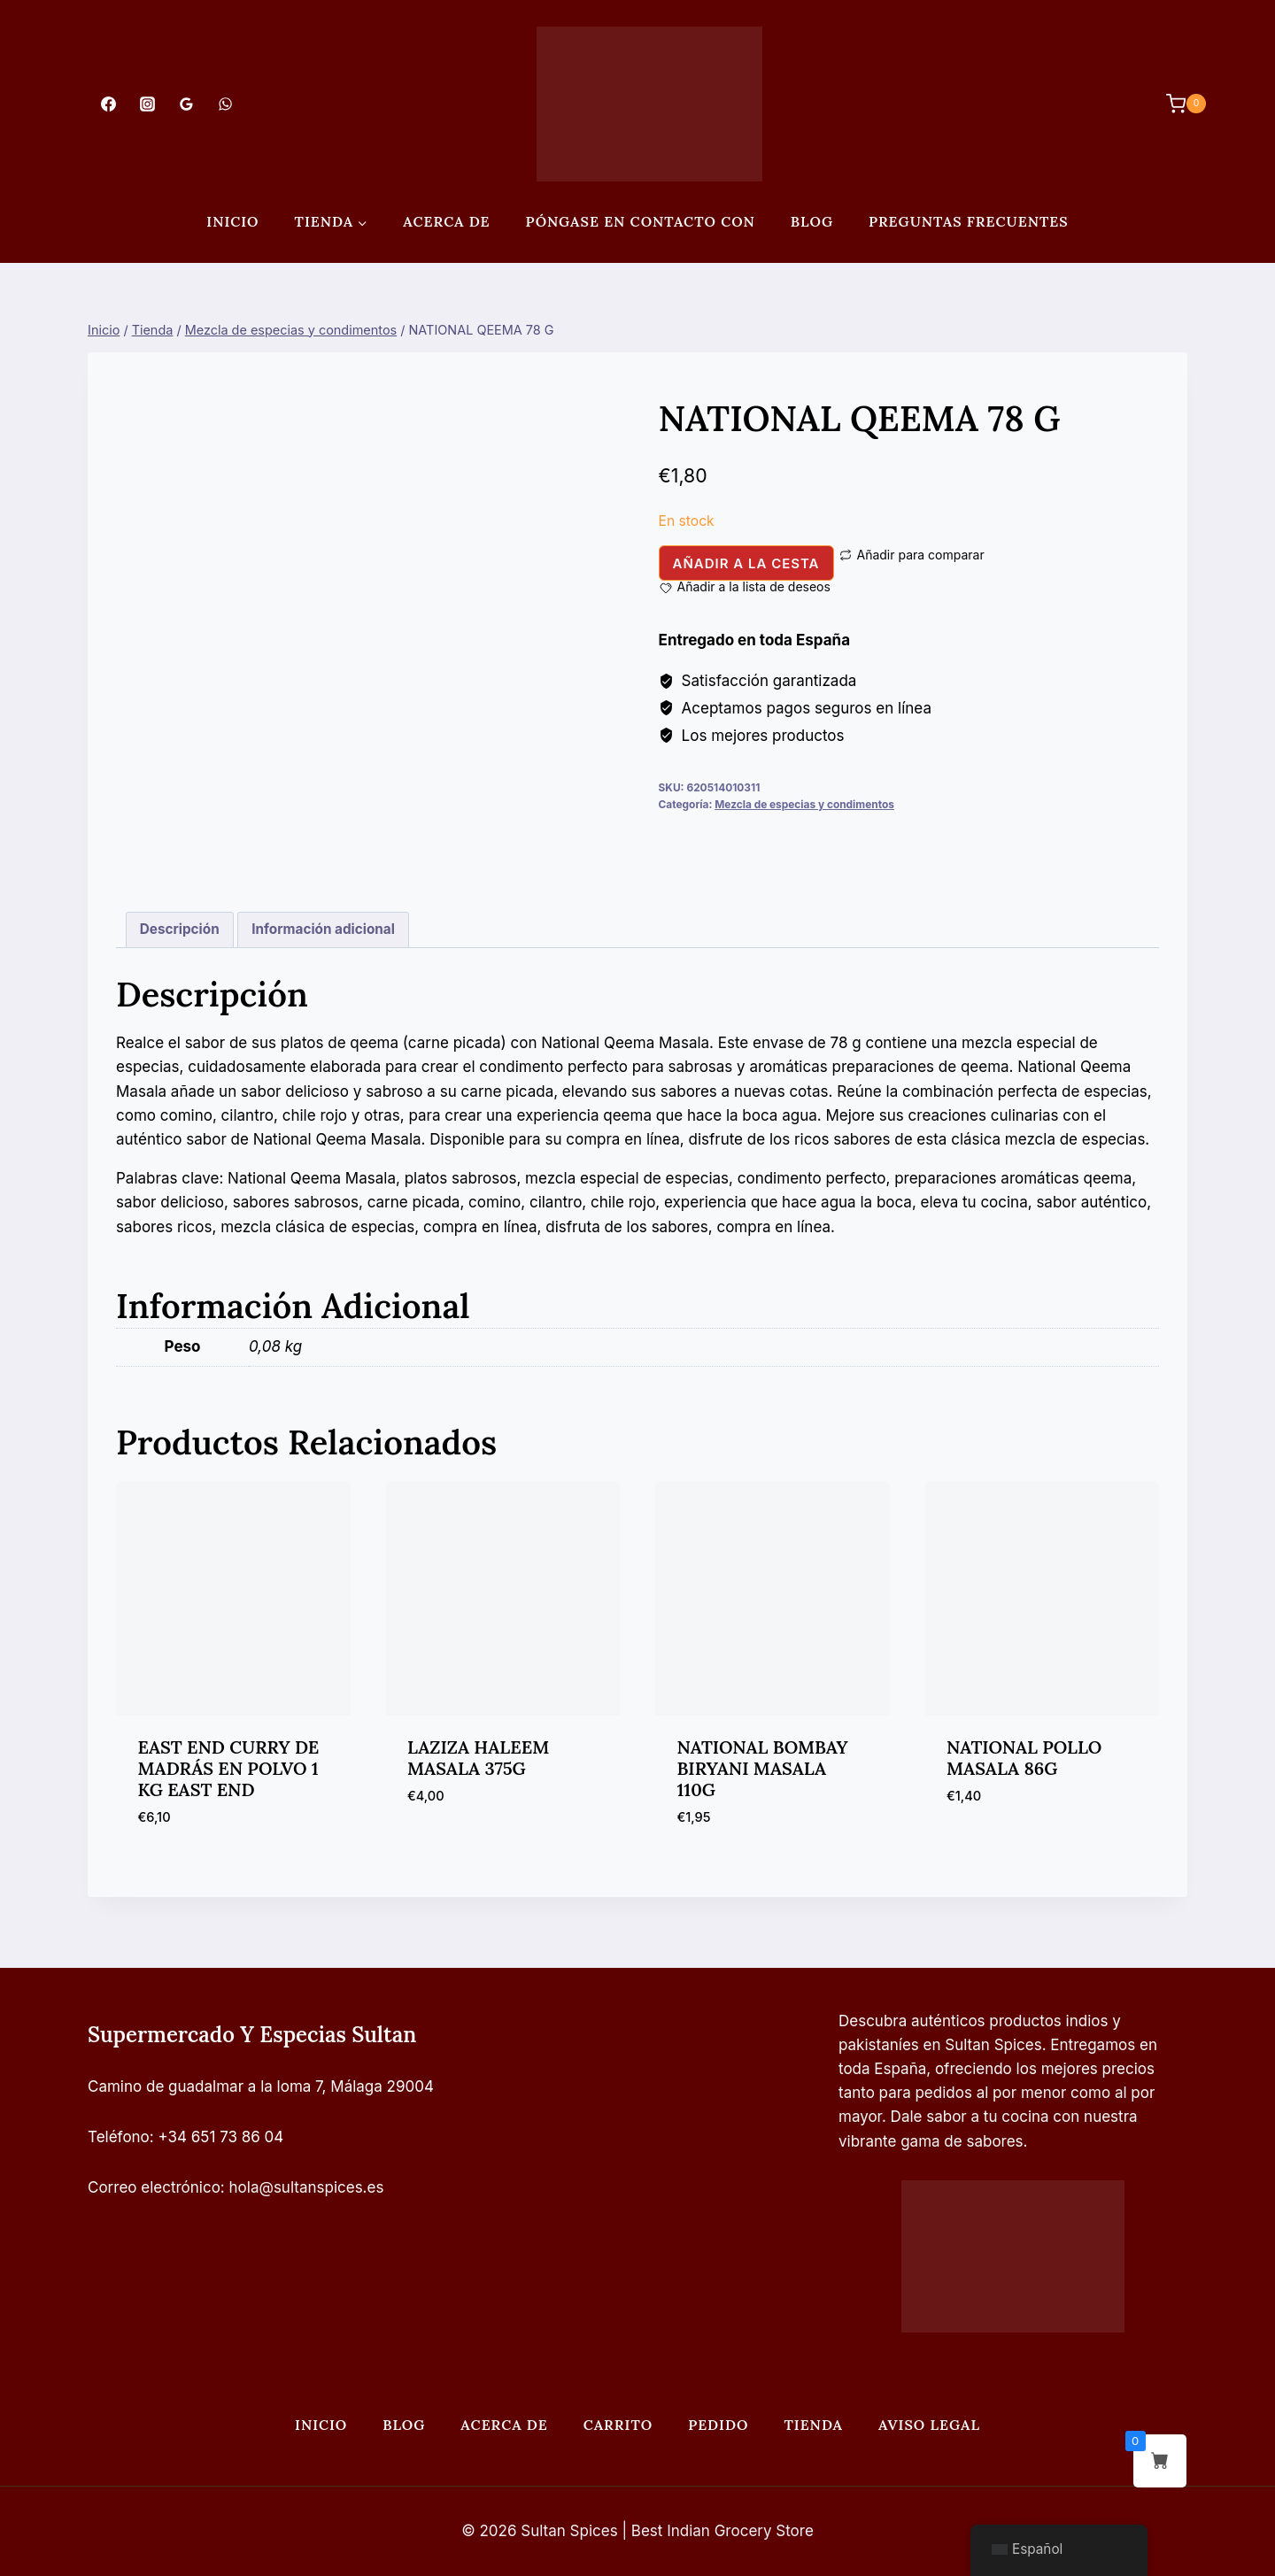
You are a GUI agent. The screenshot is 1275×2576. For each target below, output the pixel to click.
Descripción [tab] (180, 929)
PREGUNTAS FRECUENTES (969, 221)
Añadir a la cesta (746, 563)
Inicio (232, 221)
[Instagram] (147, 104)
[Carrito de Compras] (1177, 103)
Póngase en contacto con (640, 221)
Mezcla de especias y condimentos (804, 804)
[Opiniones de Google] (186, 104)
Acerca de (446, 221)
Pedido (718, 2424)
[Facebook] (108, 104)
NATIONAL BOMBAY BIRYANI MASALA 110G (762, 1768)
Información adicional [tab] (323, 929)
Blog (812, 221)
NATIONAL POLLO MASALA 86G (1024, 1757)
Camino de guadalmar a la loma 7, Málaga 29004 (261, 2086)
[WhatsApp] (226, 104)
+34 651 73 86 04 (221, 2137)
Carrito (618, 2424)
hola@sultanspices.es (306, 2187)
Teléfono (119, 2137)
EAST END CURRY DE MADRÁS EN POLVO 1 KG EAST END (229, 1768)
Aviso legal (929, 2424)
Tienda (813, 2424)
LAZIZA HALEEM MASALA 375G (478, 1757)
